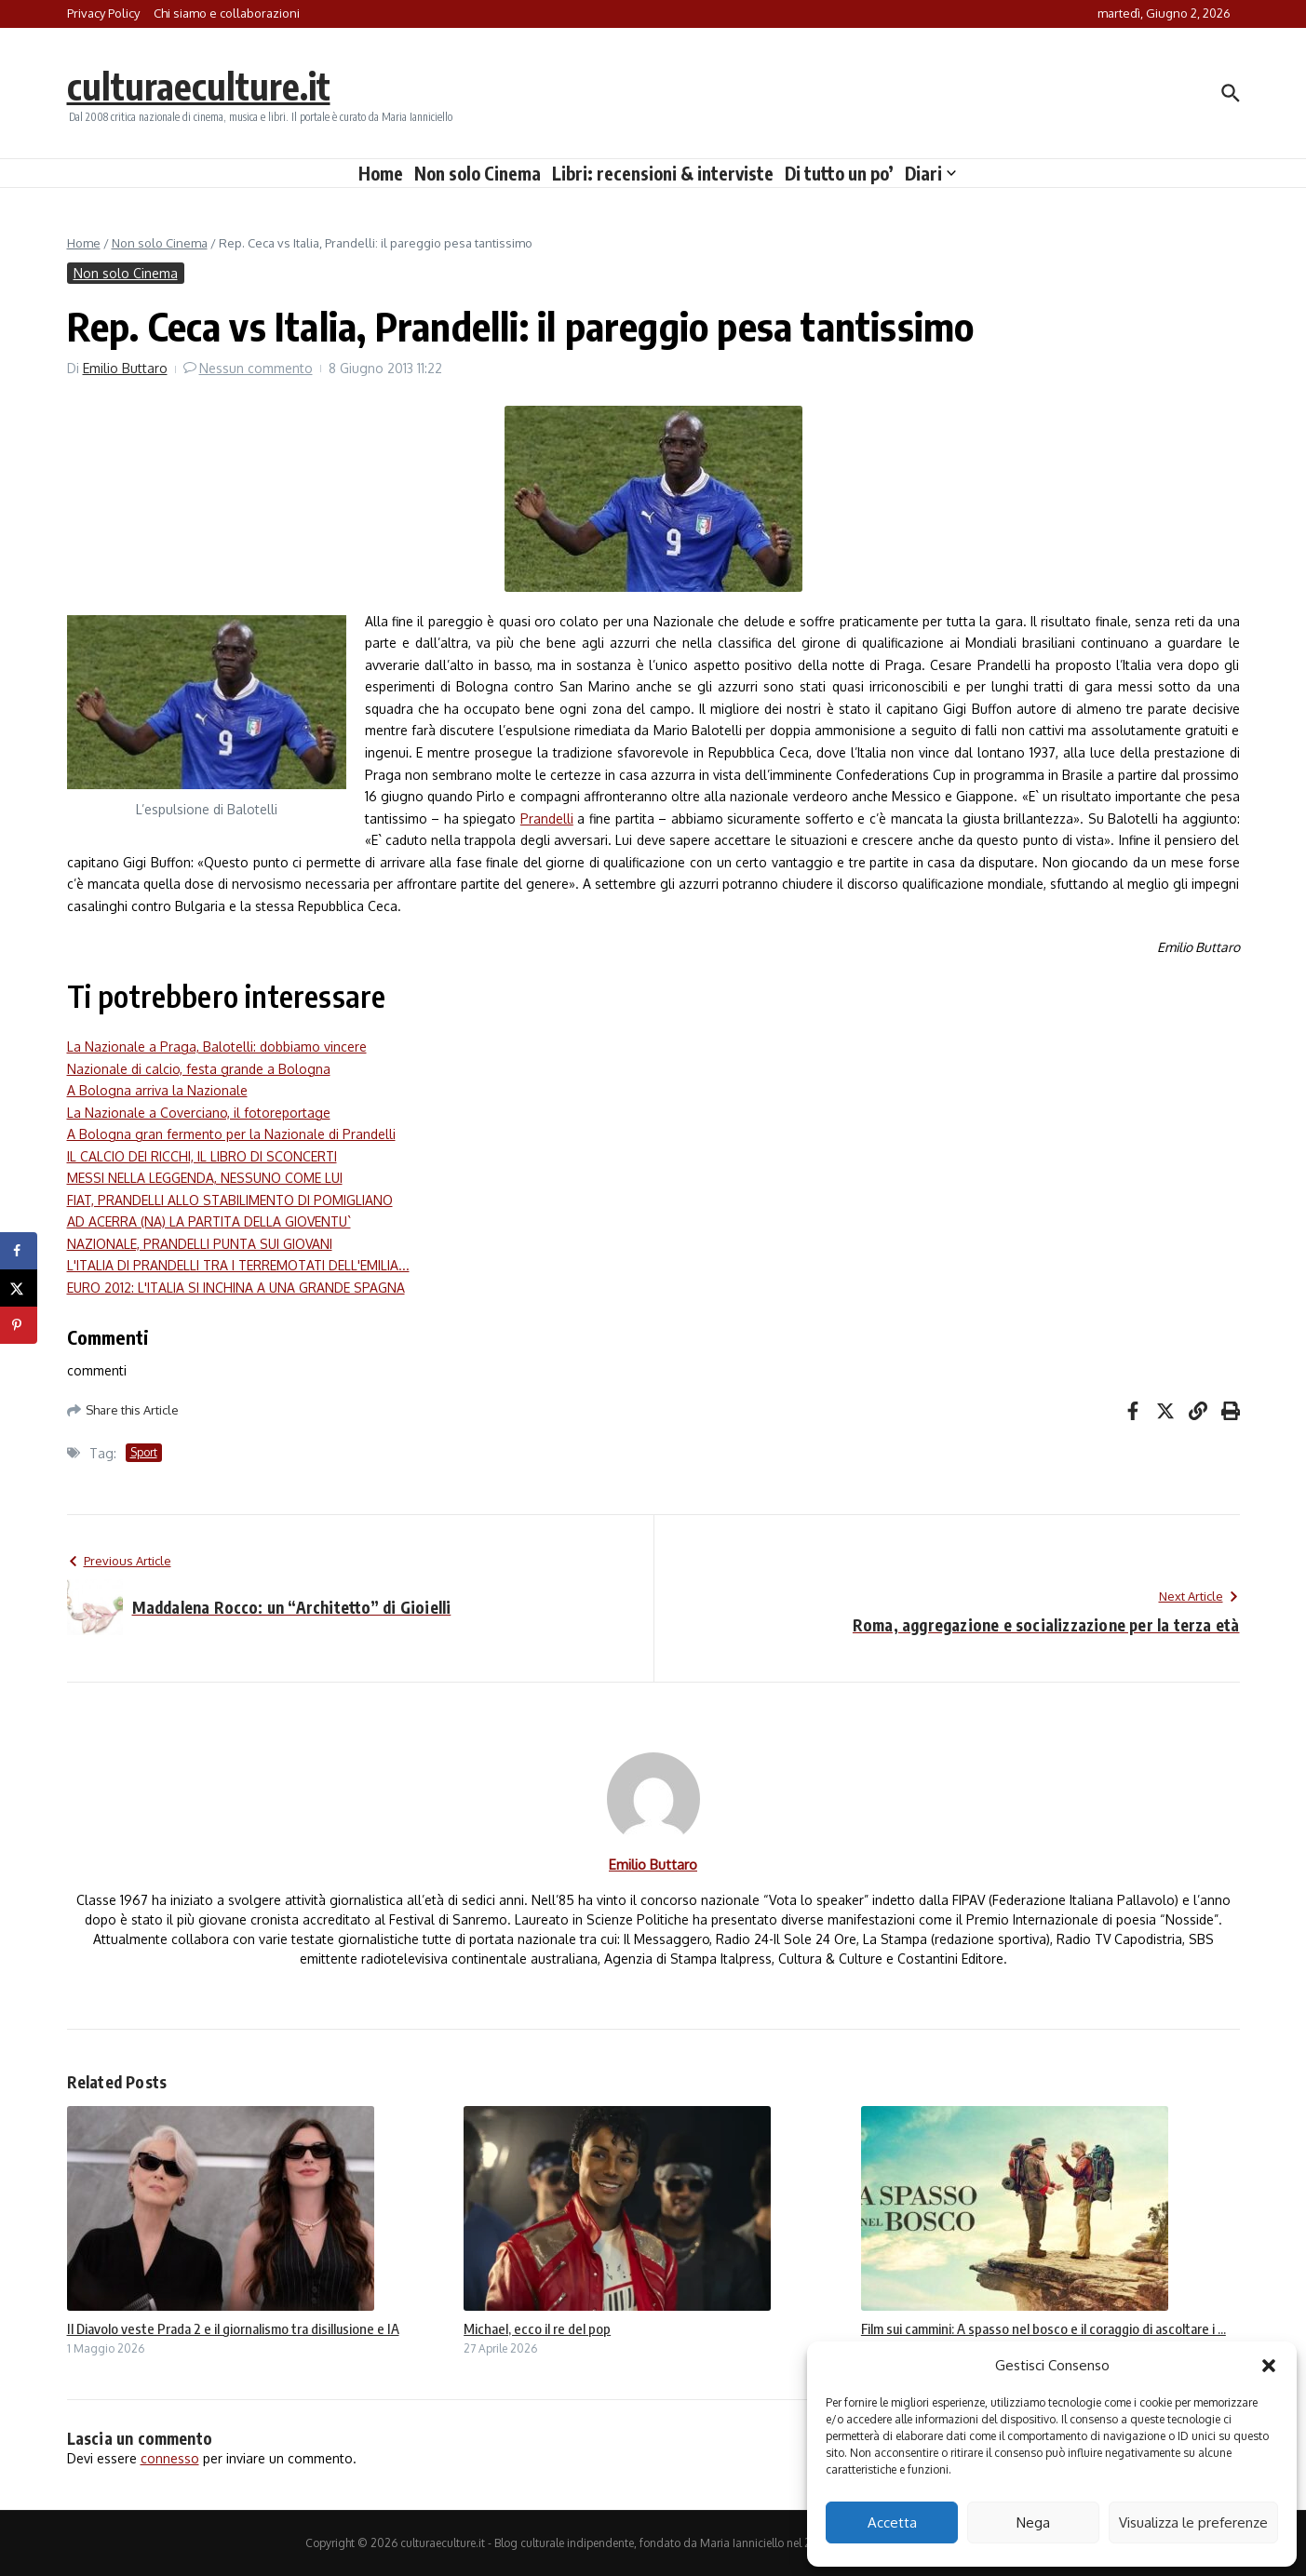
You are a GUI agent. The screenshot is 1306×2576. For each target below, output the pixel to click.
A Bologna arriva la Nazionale (157, 1090)
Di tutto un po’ (839, 173)
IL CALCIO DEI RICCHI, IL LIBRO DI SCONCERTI (202, 1156)
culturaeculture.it (200, 85)
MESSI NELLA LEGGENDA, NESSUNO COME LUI (205, 1178)
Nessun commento (256, 368)
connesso (170, 2458)
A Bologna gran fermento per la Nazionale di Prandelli (231, 1134)
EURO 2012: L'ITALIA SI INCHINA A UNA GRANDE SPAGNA (236, 1287)
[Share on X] (18, 1288)
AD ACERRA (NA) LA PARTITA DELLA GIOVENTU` (209, 1221)
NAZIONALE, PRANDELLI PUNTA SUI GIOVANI (199, 1244)
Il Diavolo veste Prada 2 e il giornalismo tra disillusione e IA (233, 2328)
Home (380, 173)
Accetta (892, 2522)
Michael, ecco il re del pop (537, 2328)
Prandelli (546, 818)
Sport (143, 1452)
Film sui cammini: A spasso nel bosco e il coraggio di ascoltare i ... (1043, 2328)
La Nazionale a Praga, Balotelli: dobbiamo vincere (217, 1046)
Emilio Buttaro (125, 368)
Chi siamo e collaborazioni (227, 13)
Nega (1033, 2522)
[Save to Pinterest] (18, 1325)
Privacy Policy (103, 13)
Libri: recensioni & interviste (663, 173)
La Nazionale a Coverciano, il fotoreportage (198, 1112)
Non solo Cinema (477, 173)
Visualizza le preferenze (1193, 2522)
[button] (1268, 2365)
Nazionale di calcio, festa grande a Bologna (198, 1069)
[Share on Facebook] (18, 1250)
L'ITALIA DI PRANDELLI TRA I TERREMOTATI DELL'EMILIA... (238, 1265)
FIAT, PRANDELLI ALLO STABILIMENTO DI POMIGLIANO (230, 1200)
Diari (930, 173)
